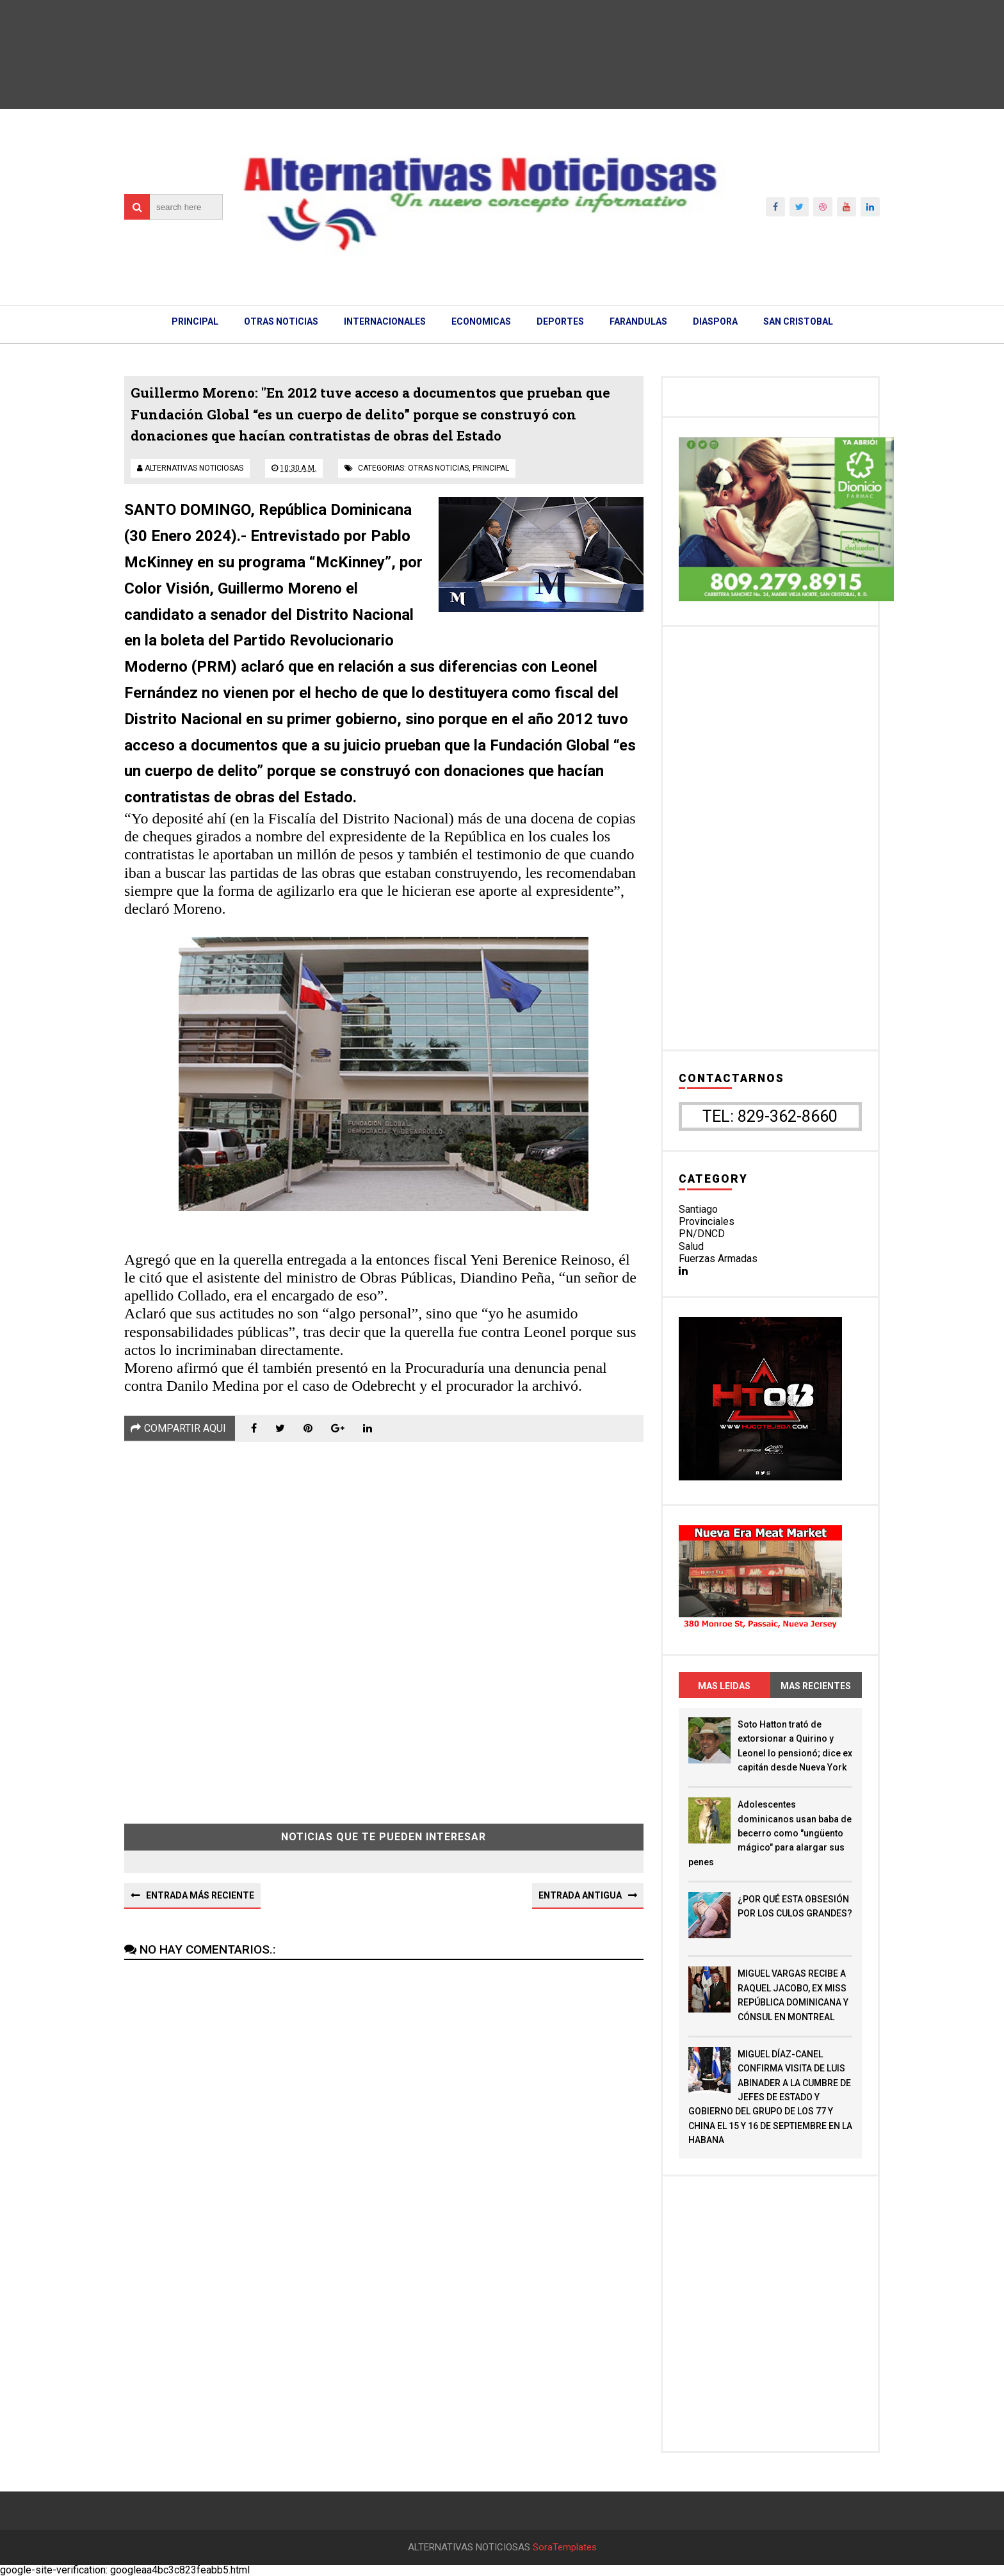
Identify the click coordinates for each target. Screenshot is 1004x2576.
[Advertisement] (384, 1623)
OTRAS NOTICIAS (281, 321)
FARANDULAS (638, 321)
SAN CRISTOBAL (798, 321)
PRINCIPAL (195, 321)
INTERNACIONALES (385, 321)
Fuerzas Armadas (718, 1258)
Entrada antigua (580, 1895)
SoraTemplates (565, 2547)
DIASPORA (715, 321)
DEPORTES (560, 321)
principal (491, 468)
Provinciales (706, 1221)
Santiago (698, 1209)
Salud (691, 1246)
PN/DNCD (702, 1233)
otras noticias (438, 468)
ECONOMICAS (481, 321)
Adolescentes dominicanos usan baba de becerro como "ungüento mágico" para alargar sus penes (770, 1833)
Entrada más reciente (200, 1895)
